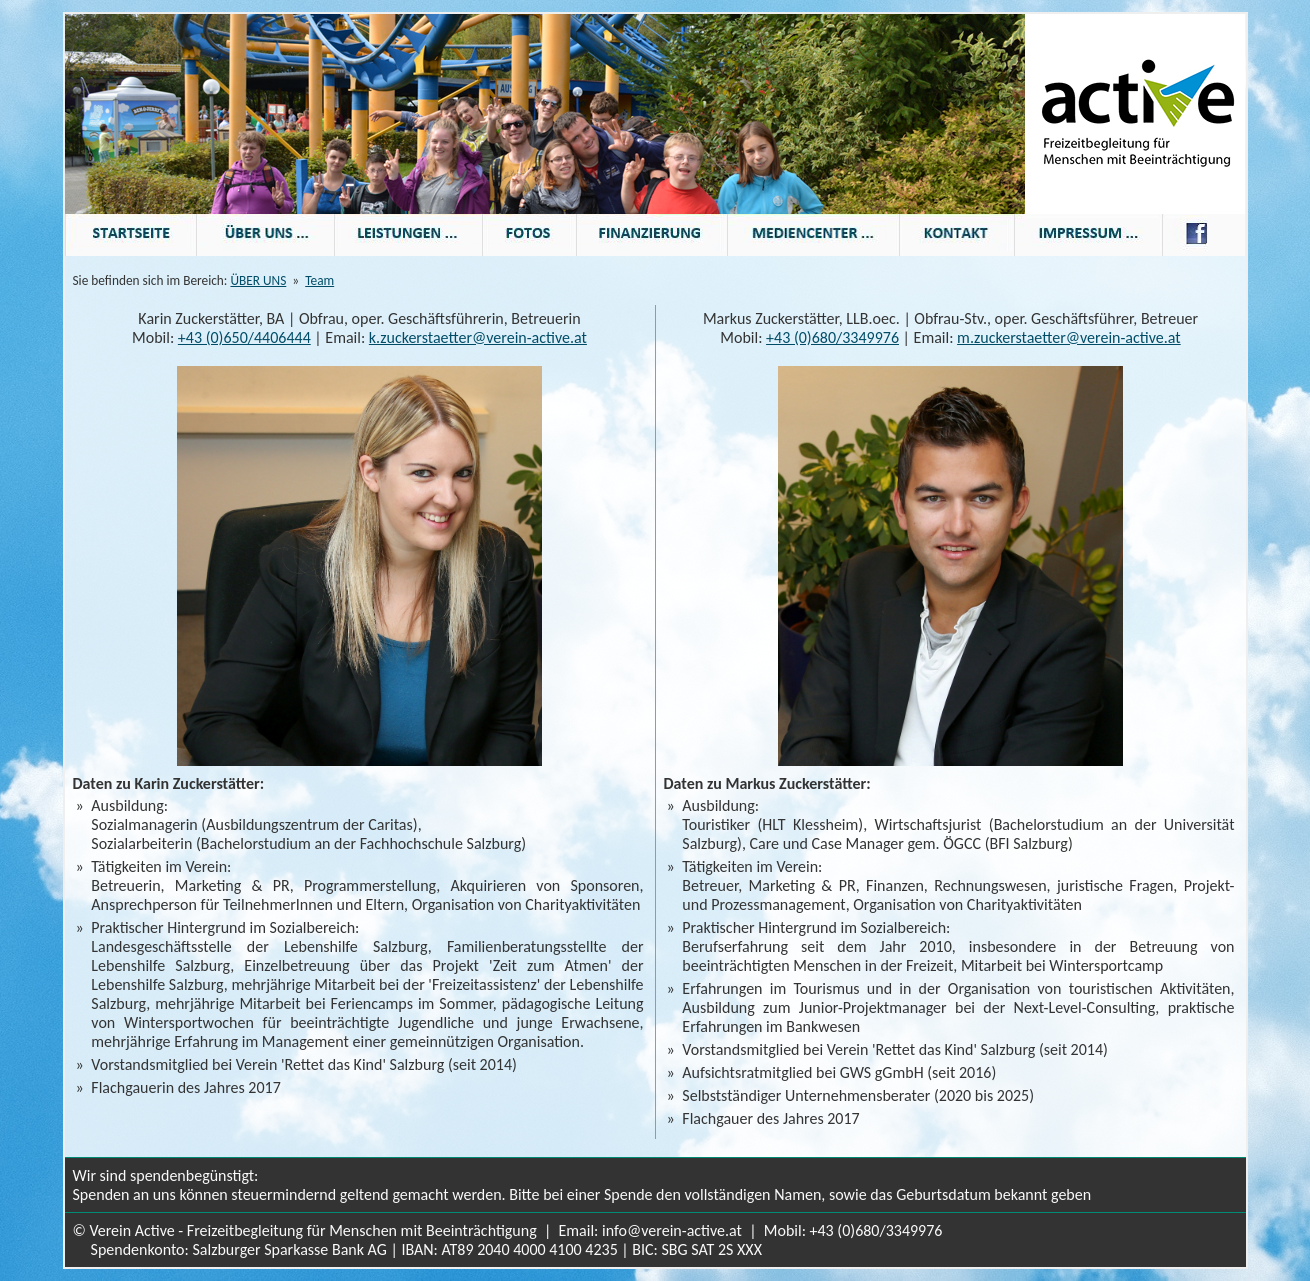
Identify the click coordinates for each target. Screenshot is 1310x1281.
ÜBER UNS (258, 280)
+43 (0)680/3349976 (832, 337)
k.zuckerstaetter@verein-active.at (478, 337)
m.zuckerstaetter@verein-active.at (1069, 337)
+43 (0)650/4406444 (244, 337)
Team (319, 280)
